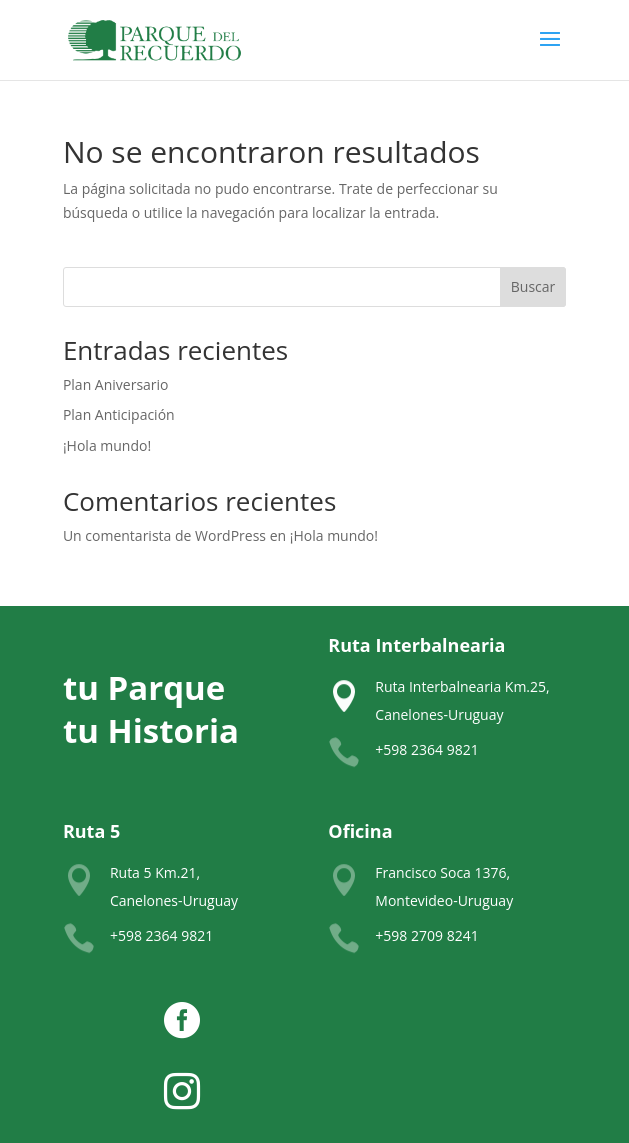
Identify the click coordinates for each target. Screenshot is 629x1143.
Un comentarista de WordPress (164, 535)
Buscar (533, 286)
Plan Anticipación (119, 414)
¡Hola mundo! (107, 445)
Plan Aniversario (116, 384)
